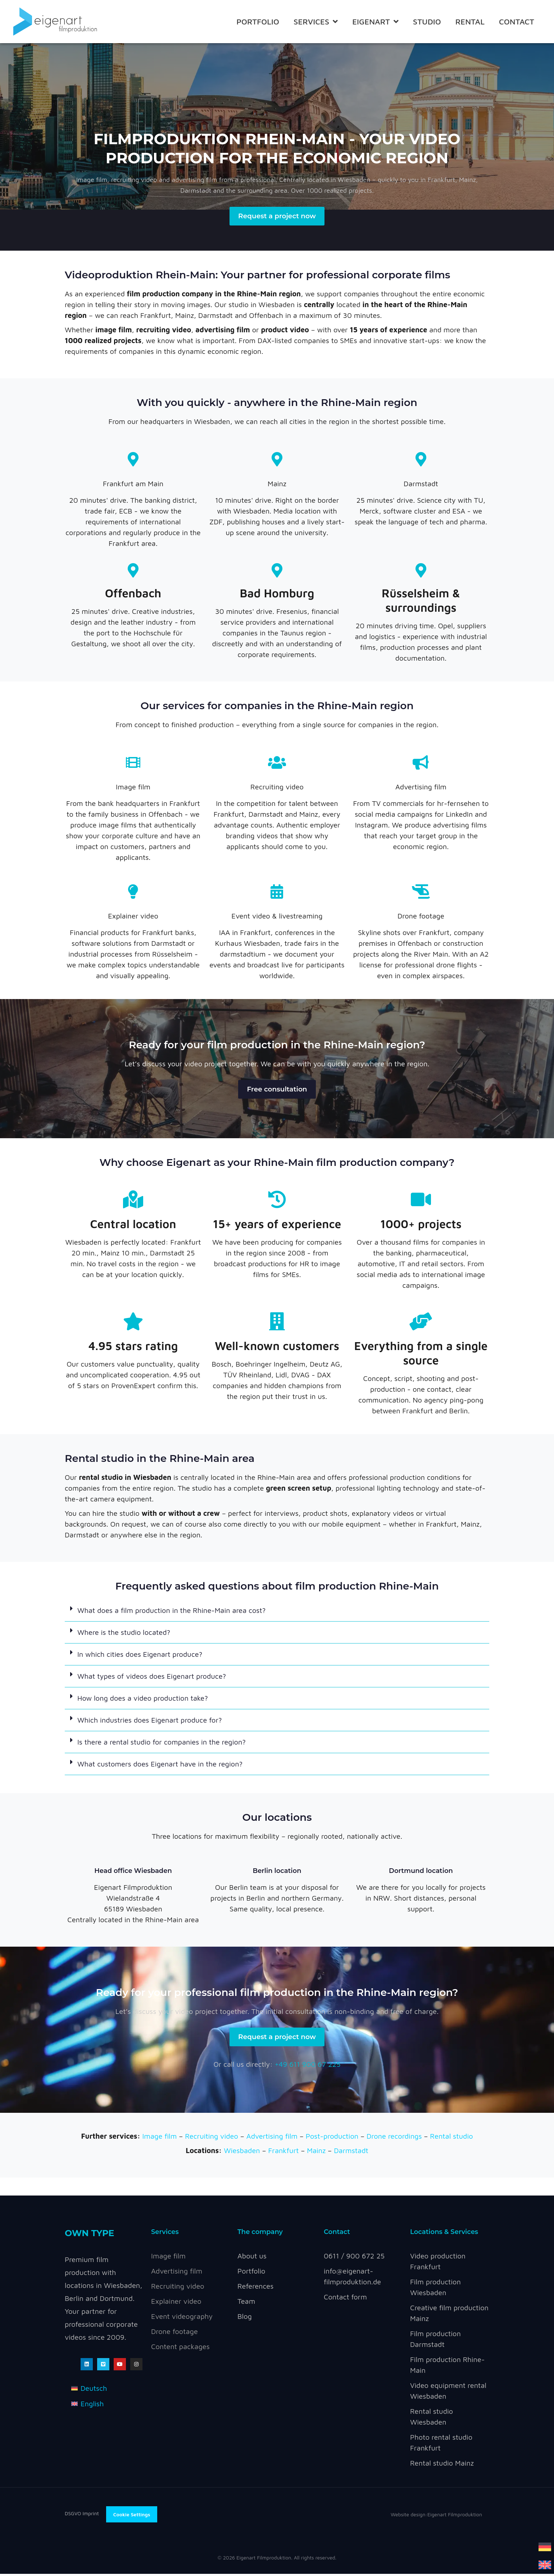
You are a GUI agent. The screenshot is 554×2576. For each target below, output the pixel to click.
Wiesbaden (242, 2153)
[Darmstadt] (421, 460)
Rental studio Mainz (442, 2465)
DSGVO (73, 2515)
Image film (133, 787)
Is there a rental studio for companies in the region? (161, 1743)
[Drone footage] (421, 892)
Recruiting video (277, 787)
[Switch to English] (545, 2564)
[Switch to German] (545, 2546)
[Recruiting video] (277, 763)
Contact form (345, 2299)
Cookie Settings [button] (131, 2517)
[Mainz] (277, 460)
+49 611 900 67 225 (308, 2066)
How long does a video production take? (142, 1699)
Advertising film (420, 787)
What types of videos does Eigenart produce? (151, 1677)
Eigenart (375, 21)
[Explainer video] (133, 892)
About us (252, 2258)
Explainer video (133, 916)
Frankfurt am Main (133, 484)
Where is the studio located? (123, 1633)
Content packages (180, 2348)
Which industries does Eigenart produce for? (149, 1721)
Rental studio (451, 2138)
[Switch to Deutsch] (89, 2390)
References (255, 2288)
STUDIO (427, 21)
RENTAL (470, 21)
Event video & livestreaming (276, 916)
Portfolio (257, 21)
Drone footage (421, 916)
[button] (277, 1612)
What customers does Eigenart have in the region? (159, 1765)
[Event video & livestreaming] (277, 892)
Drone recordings (394, 2138)
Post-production (332, 2138)
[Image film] (133, 763)
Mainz (277, 484)
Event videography (182, 2318)
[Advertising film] (421, 763)
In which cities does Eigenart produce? (139, 1655)
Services (316, 21)
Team (246, 2303)
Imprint (90, 2515)
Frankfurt (283, 2153)
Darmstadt (421, 484)
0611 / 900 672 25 (354, 2258)
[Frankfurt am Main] (133, 460)
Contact (516, 21)
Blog (244, 2318)
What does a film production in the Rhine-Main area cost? (171, 1612)
